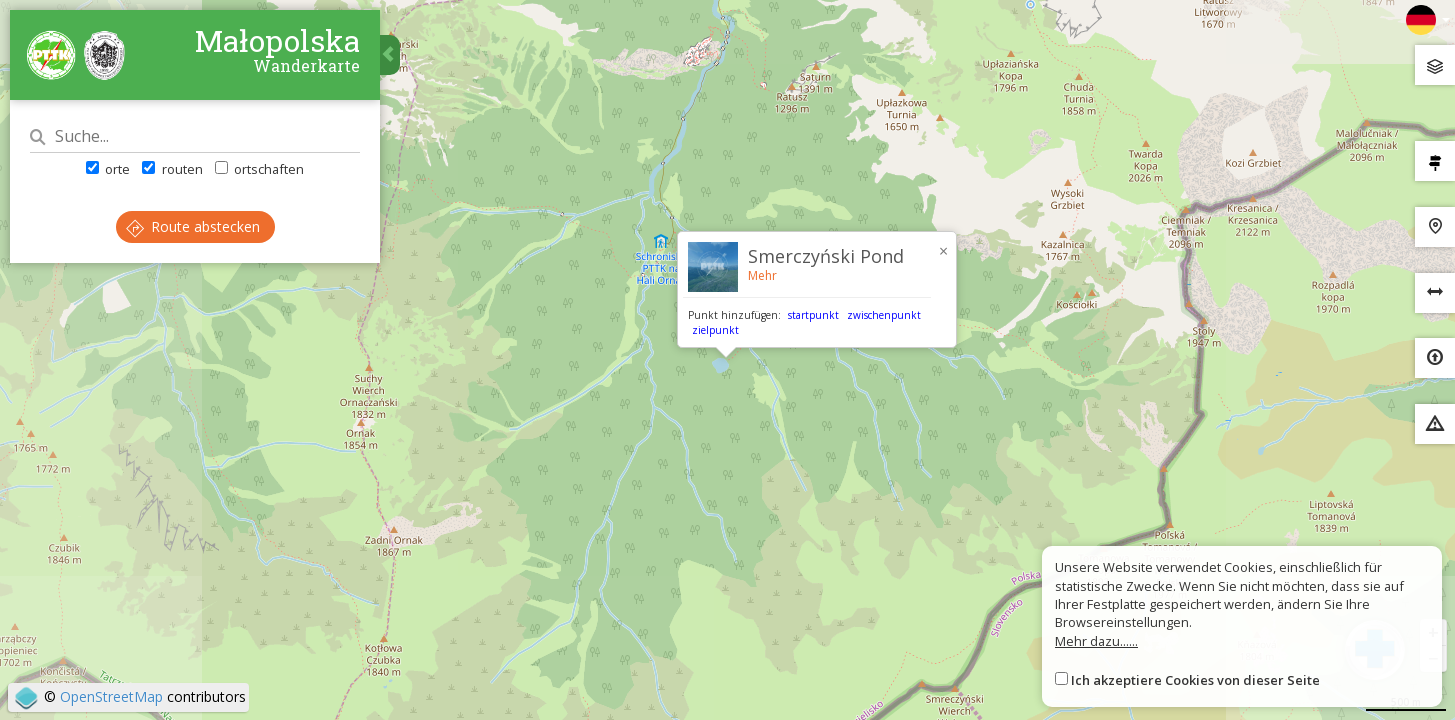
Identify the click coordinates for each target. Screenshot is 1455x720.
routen (172, 169)
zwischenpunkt (884, 315)
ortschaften (259, 169)
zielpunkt (715, 330)
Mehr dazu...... (1096, 641)
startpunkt (813, 315)
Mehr (762, 275)
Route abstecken (193, 226)
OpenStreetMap (111, 696)
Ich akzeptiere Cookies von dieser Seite (1195, 680)
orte (108, 169)
